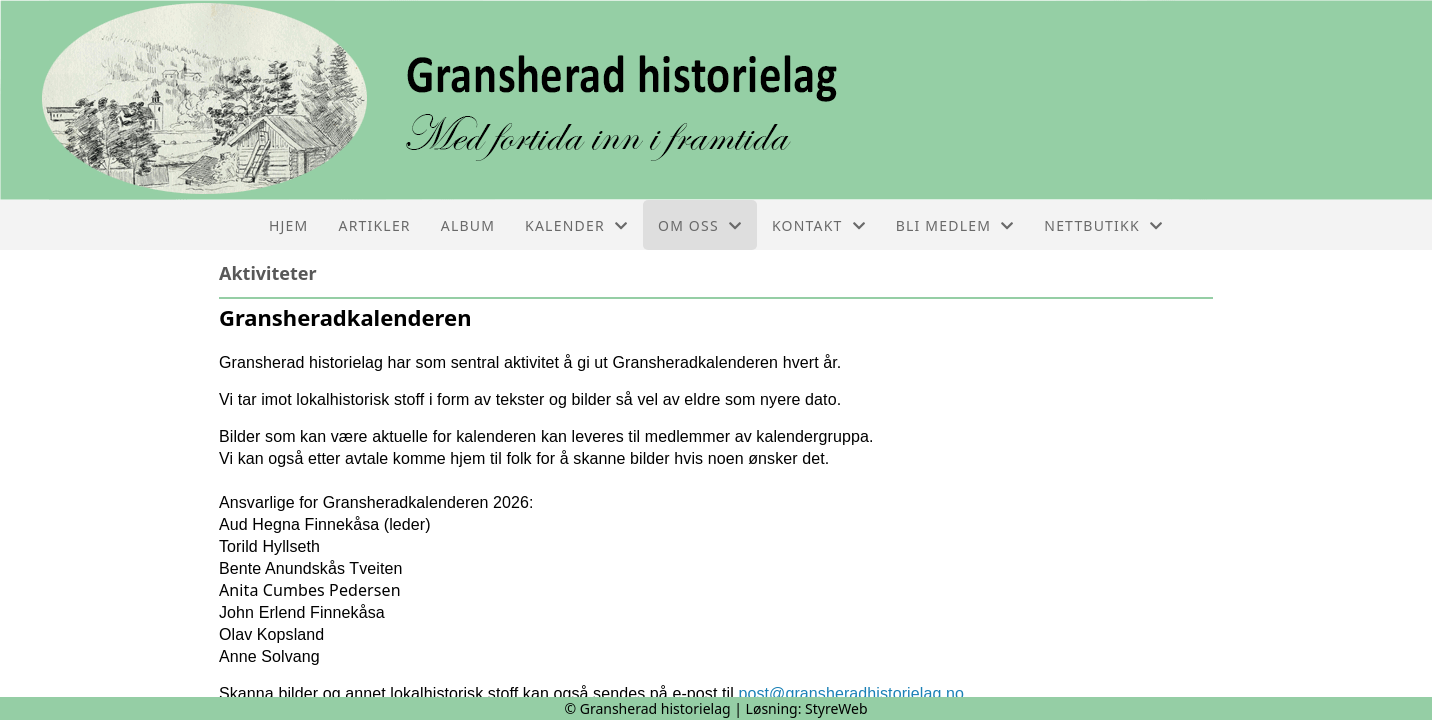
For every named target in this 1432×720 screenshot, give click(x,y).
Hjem (288, 225)
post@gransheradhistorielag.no (851, 693)
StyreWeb (836, 708)
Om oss (700, 225)
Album (468, 225)
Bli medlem (955, 225)
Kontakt (819, 225)
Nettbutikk (1103, 225)
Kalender (576, 225)
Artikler (375, 225)
